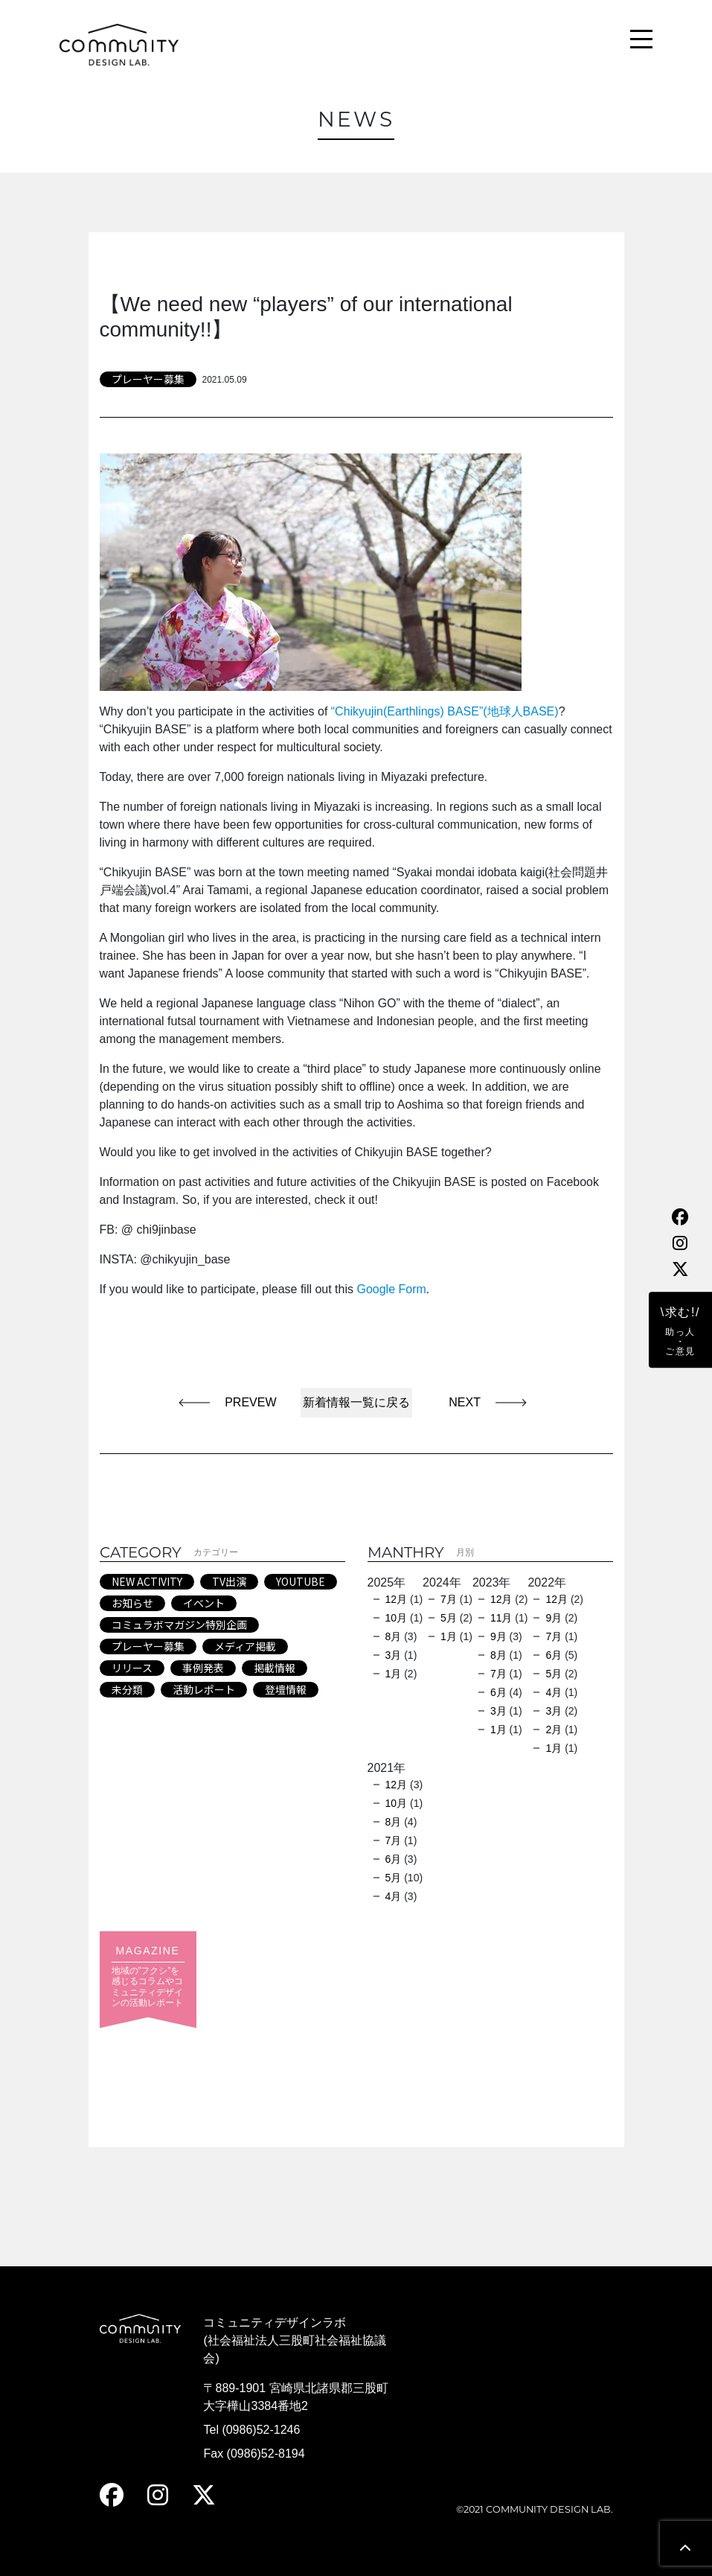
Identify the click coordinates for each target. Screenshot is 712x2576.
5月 (448, 1618)
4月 (553, 1692)
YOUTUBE (300, 1581)
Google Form (391, 1289)
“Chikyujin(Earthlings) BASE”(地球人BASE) (445, 711)
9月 (498, 1636)
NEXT (458, 1402)
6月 (498, 1692)
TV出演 (229, 1581)
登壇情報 (286, 1689)
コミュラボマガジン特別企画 (179, 1624)
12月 (396, 1599)
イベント (204, 1602)
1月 (393, 1674)
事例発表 (203, 1667)
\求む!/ (680, 1331)
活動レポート (204, 1689)
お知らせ (132, 1602)
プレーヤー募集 (148, 379)
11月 (501, 1618)
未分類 (127, 1689)
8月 (393, 1636)
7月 (448, 1599)
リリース (132, 1667)
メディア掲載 (245, 1646)
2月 (553, 1729)
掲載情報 (274, 1667)
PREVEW (250, 1402)
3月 (393, 1655)
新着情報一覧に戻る (356, 1402)
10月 (396, 1618)
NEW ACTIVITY (147, 1581)
